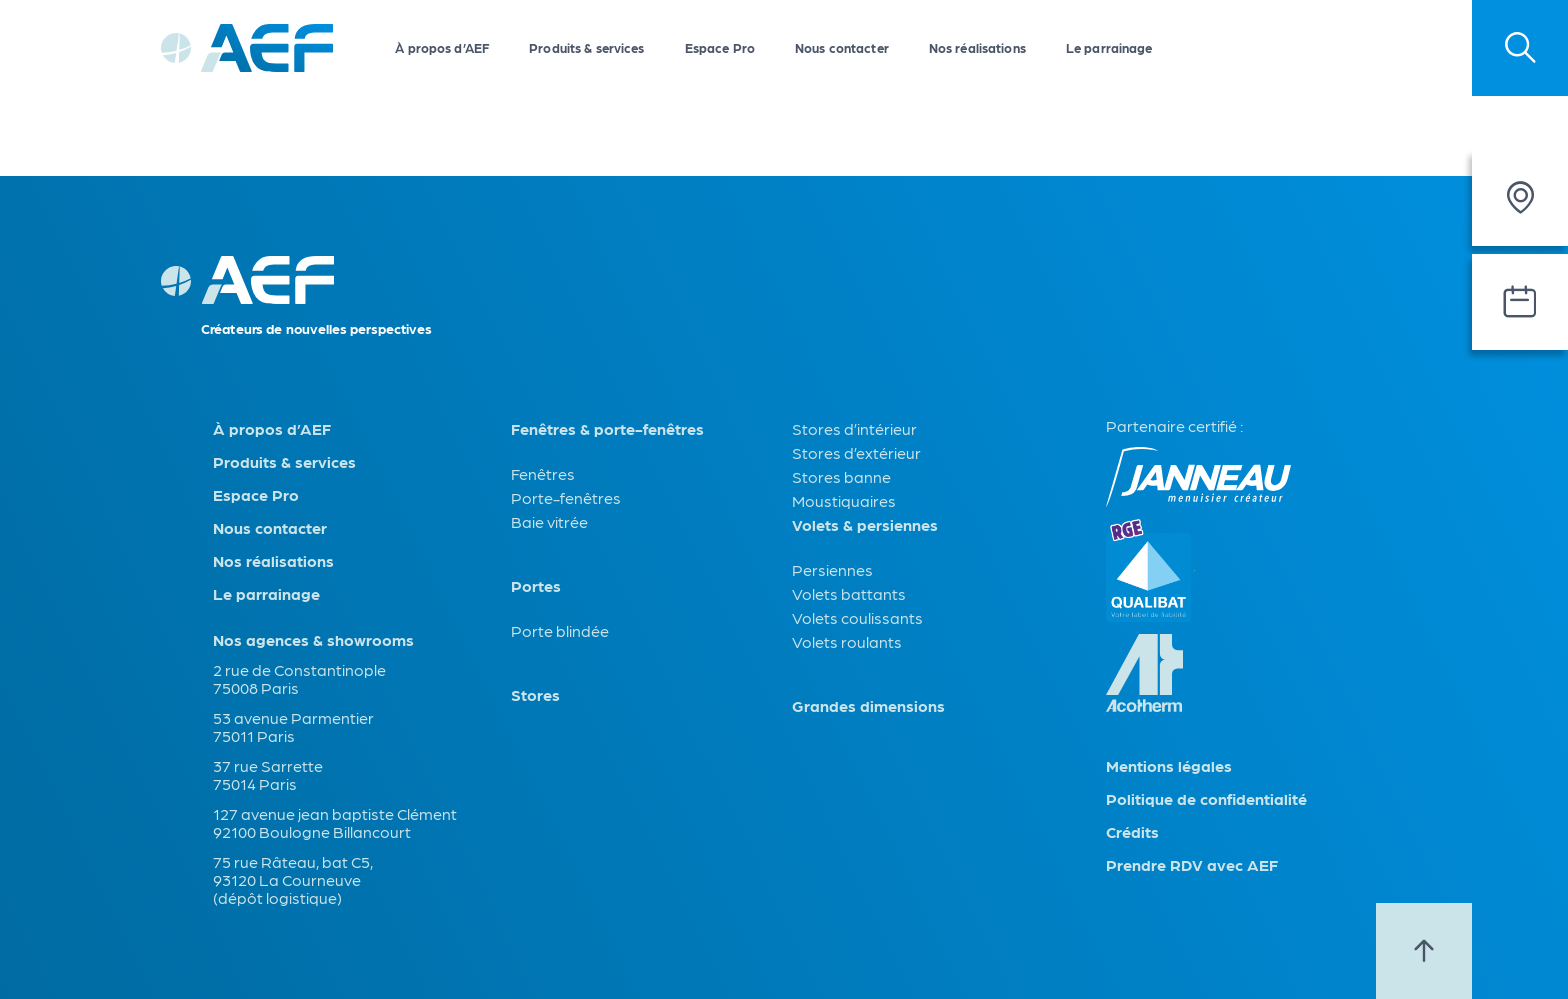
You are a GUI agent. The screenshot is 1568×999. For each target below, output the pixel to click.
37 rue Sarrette (268, 765)
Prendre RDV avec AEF (1192, 865)
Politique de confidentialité (1206, 799)
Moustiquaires (844, 500)
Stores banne (841, 476)
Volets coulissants (857, 617)
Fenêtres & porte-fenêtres (607, 429)
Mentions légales (1169, 766)
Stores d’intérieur (854, 428)
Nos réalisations (977, 47)
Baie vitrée (549, 521)
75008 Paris (256, 687)
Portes (536, 586)
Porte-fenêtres (566, 497)
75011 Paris (254, 735)
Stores (535, 695)
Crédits (1132, 832)
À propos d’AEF (442, 47)
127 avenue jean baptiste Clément (335, 813)
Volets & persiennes (865, 525)
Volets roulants (847, 641)
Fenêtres (543, 473)
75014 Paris (255, 783)
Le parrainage (1109, 47)
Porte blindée (560, 630)
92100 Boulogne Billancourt (312, 831)
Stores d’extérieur (856, 452)
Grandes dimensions (868, 706)
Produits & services (586, 47)
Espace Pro (720, 47)
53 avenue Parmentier (293, 717)
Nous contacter (842, 47)
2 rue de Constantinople (299, 669)
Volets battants (849, 593)
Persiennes (832, 569)
